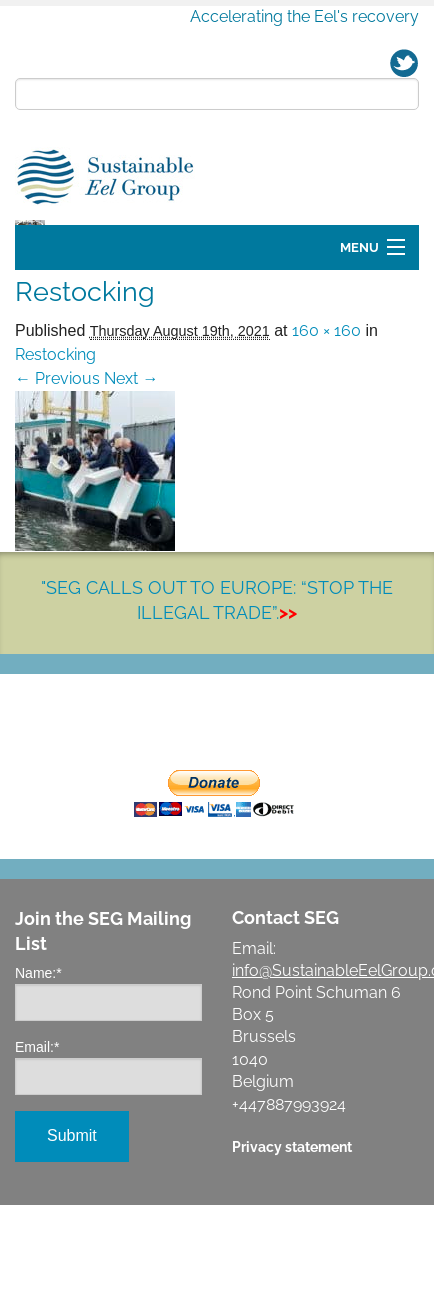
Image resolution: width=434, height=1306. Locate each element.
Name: (38, 1088)
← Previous (57, 493)
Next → (131, 493)
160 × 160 (326, 445)
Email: (37, 1162)
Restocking (55, 469)
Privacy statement (292, 1261)
